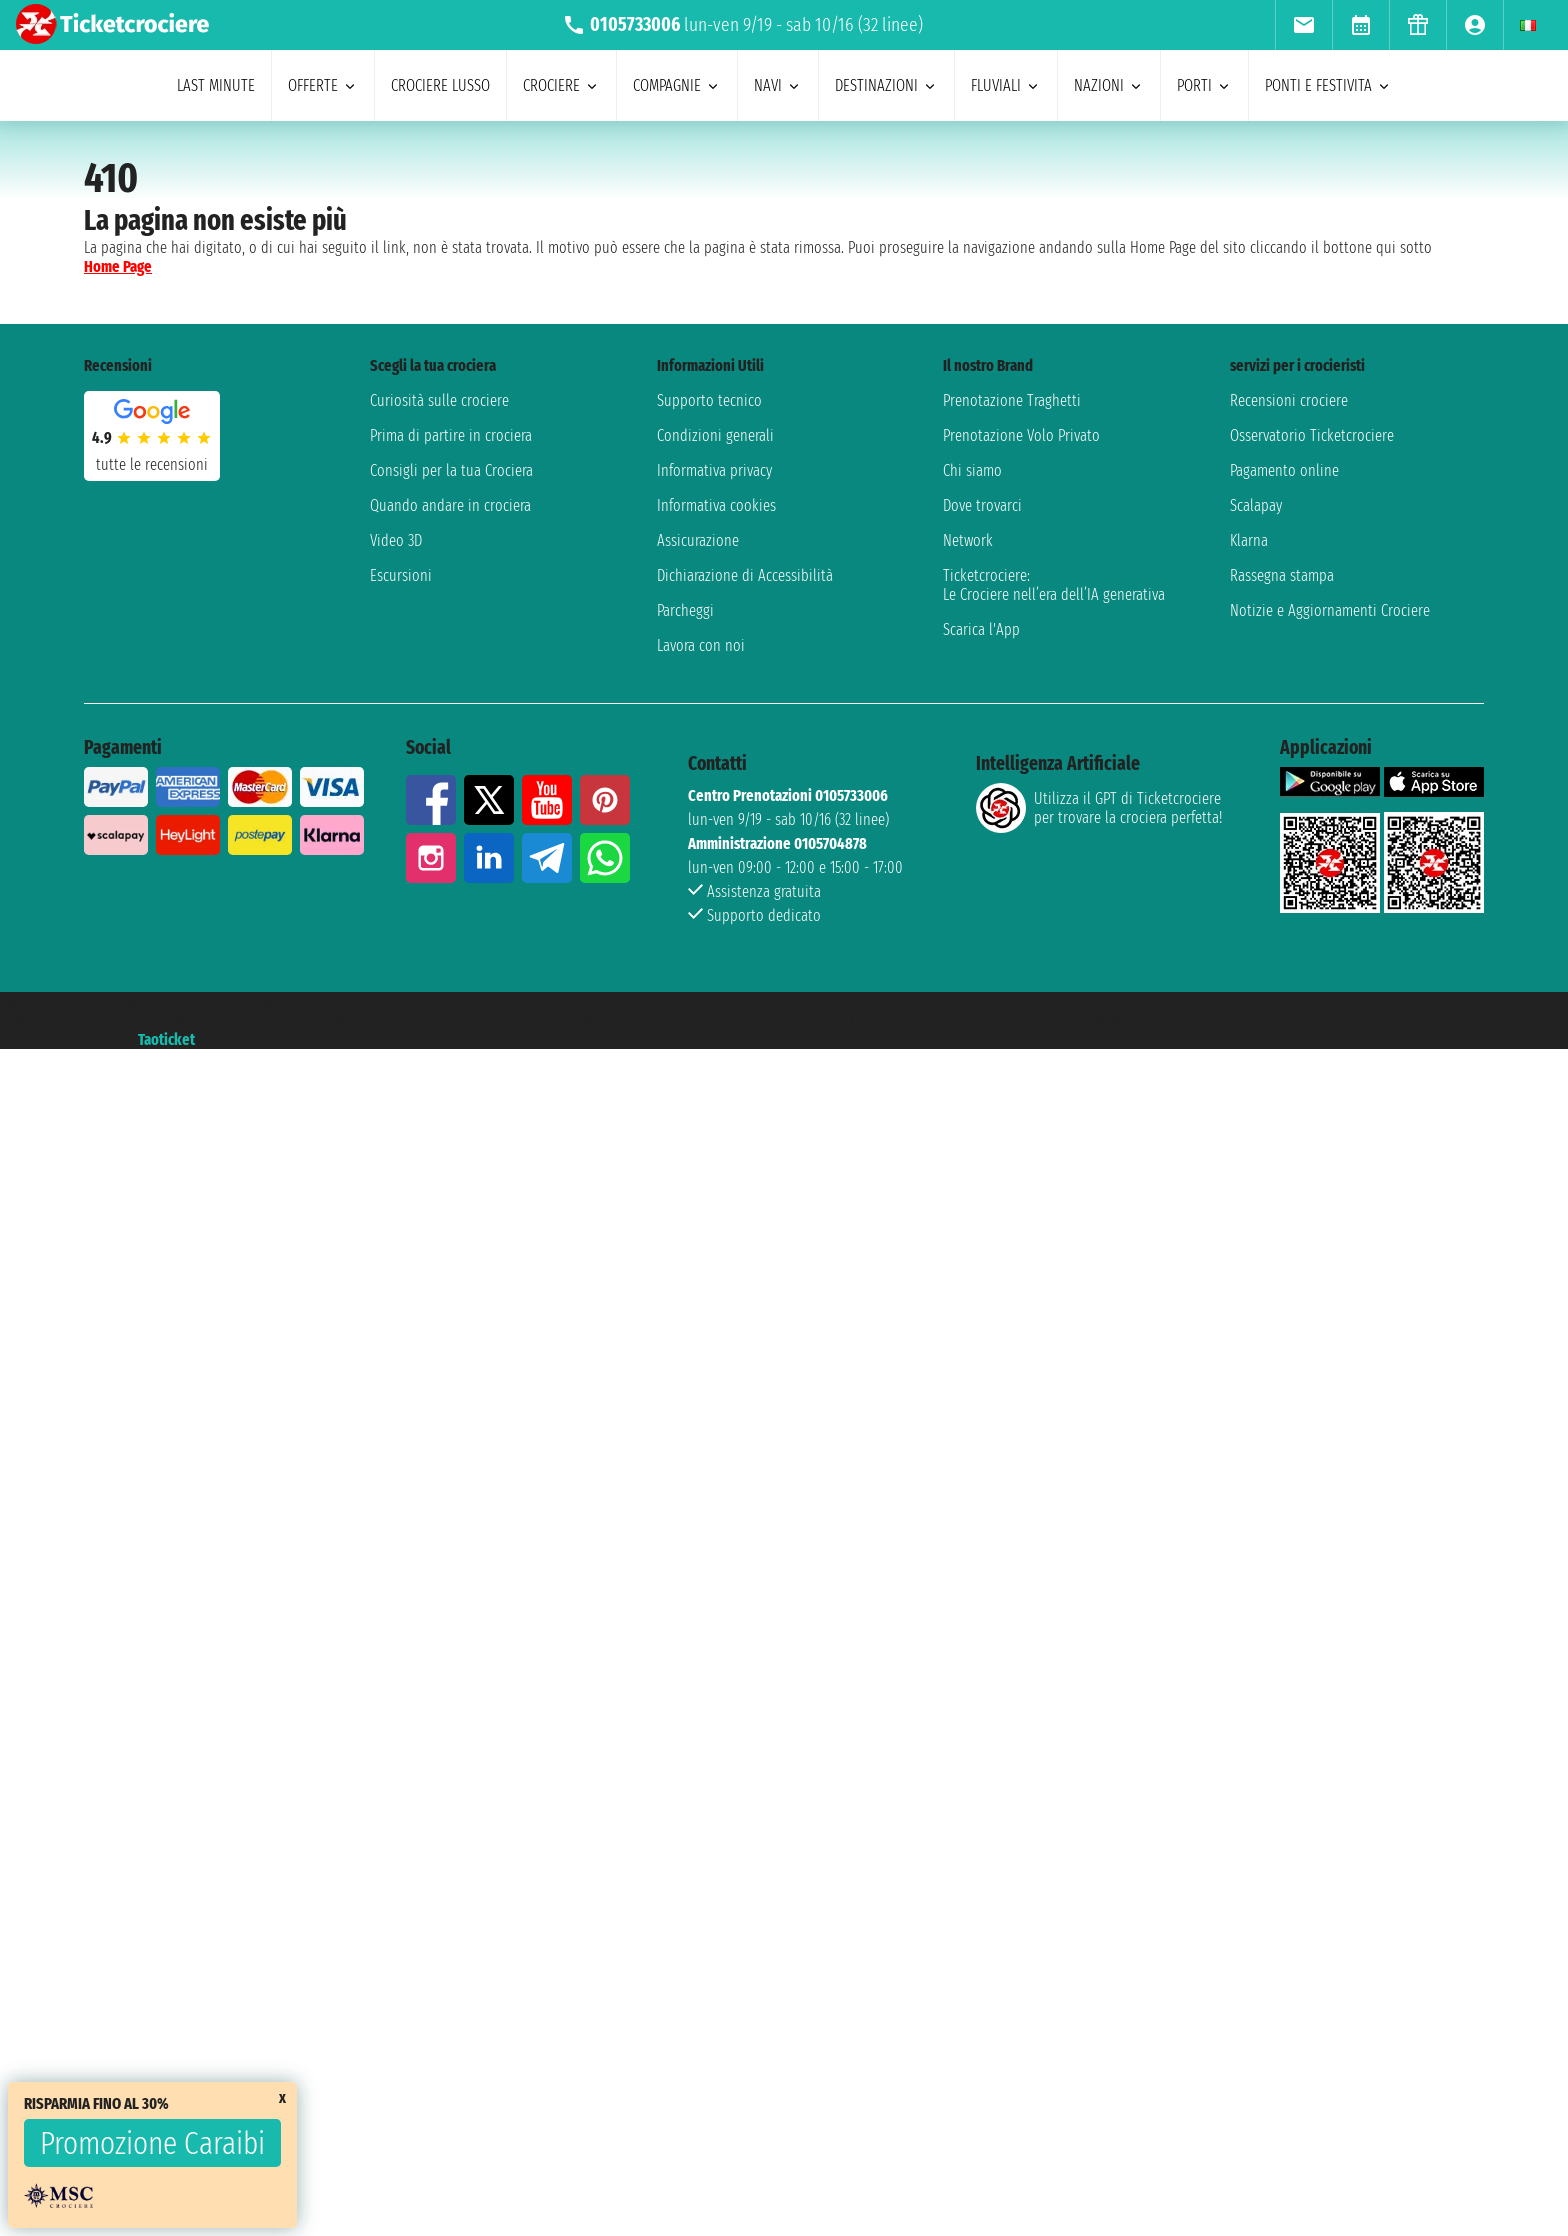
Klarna (1249, 540)
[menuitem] (1303, 25)
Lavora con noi (701, 645)
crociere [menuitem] (561, 85)
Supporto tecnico (709, 400)
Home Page (118, 266)
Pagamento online (1284, 470)
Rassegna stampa (1282, 575)
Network (968, 540)
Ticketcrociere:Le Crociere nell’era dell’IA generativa (1054, 585)
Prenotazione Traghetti (1012, 400)
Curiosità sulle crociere (439, 400)
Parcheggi (685, 610)
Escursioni (401, 575)
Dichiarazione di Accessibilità (745, 575)
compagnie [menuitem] (677, 85)
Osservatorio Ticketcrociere (1312, 435)
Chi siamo (972, 470)
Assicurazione (698, 540)
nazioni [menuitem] (1109, 85)
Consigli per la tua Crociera (451, 470)
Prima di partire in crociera (451, 435)
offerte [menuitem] (323, 85)
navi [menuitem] (778, 85)
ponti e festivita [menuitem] (1328, 85)
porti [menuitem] (1204, 85)
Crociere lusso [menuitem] (440, 85)
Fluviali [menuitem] (1006, 85)
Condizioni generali (715, 435)
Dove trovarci (982, 505)
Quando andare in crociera (450, 505)
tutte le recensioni (152, 464)
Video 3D (396, 540)
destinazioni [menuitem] (886, 85)
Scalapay (1256, 505)
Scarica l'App (981, 629)
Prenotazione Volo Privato (1021, 435)
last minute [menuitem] (216, 85)
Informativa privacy (714, 470)
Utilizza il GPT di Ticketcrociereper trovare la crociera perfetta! (1099, 808)
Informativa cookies (716, 505)
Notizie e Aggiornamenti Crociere (1330, 610)
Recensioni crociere (1289, 400)
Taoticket (166, 1039)
